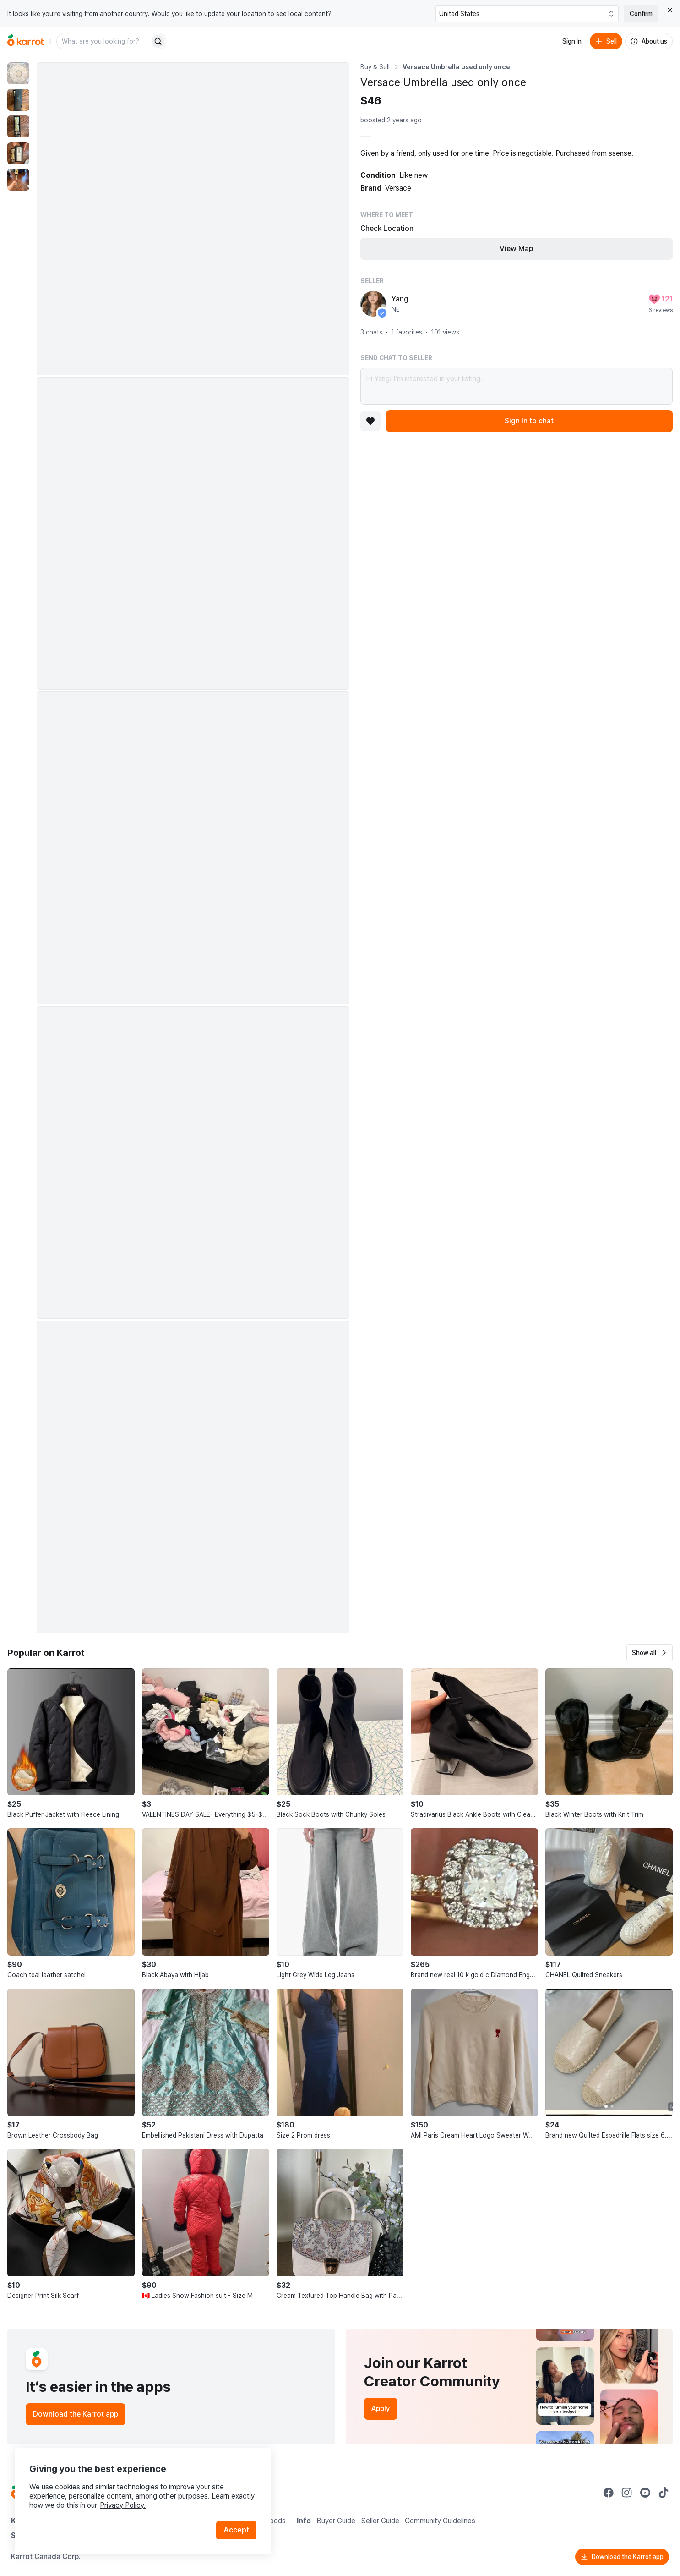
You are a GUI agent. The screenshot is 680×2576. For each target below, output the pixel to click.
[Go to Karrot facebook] (608, 2492)
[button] (649, 1652)
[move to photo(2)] (18, 100)
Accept (236, 2530)
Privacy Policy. (123, 2505)
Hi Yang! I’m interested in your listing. (516, 386)
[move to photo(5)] (18, 180)
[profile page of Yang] (373, 304)
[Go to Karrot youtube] (645, 2492)
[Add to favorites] (370, 421)
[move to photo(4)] (18, 153)
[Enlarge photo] (193, 218)
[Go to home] (25, 41)
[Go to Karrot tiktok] (663, 2492)
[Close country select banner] (670, 10)
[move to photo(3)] (18, 126)
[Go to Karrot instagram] (626, 2492)
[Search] (158, 41)
